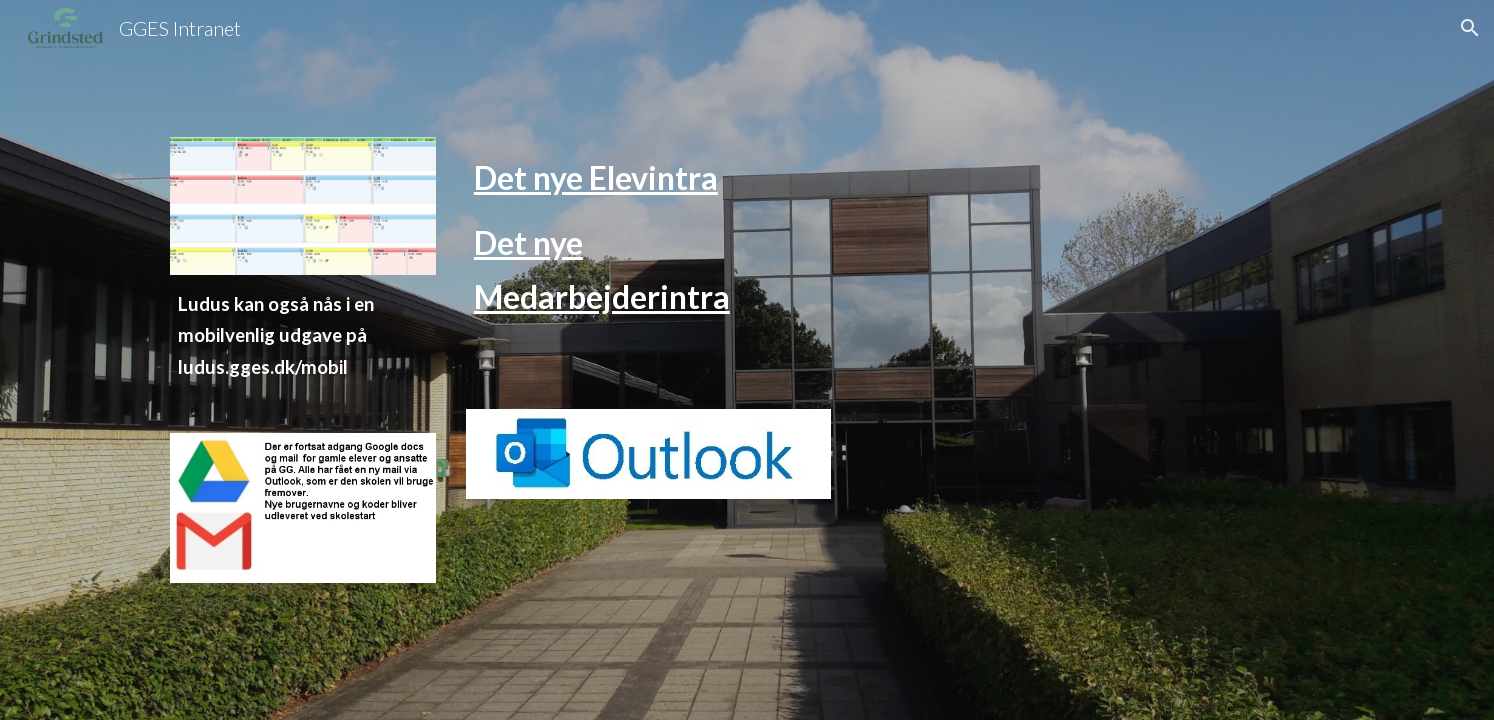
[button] (1470, 28)
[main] (303, 353)
